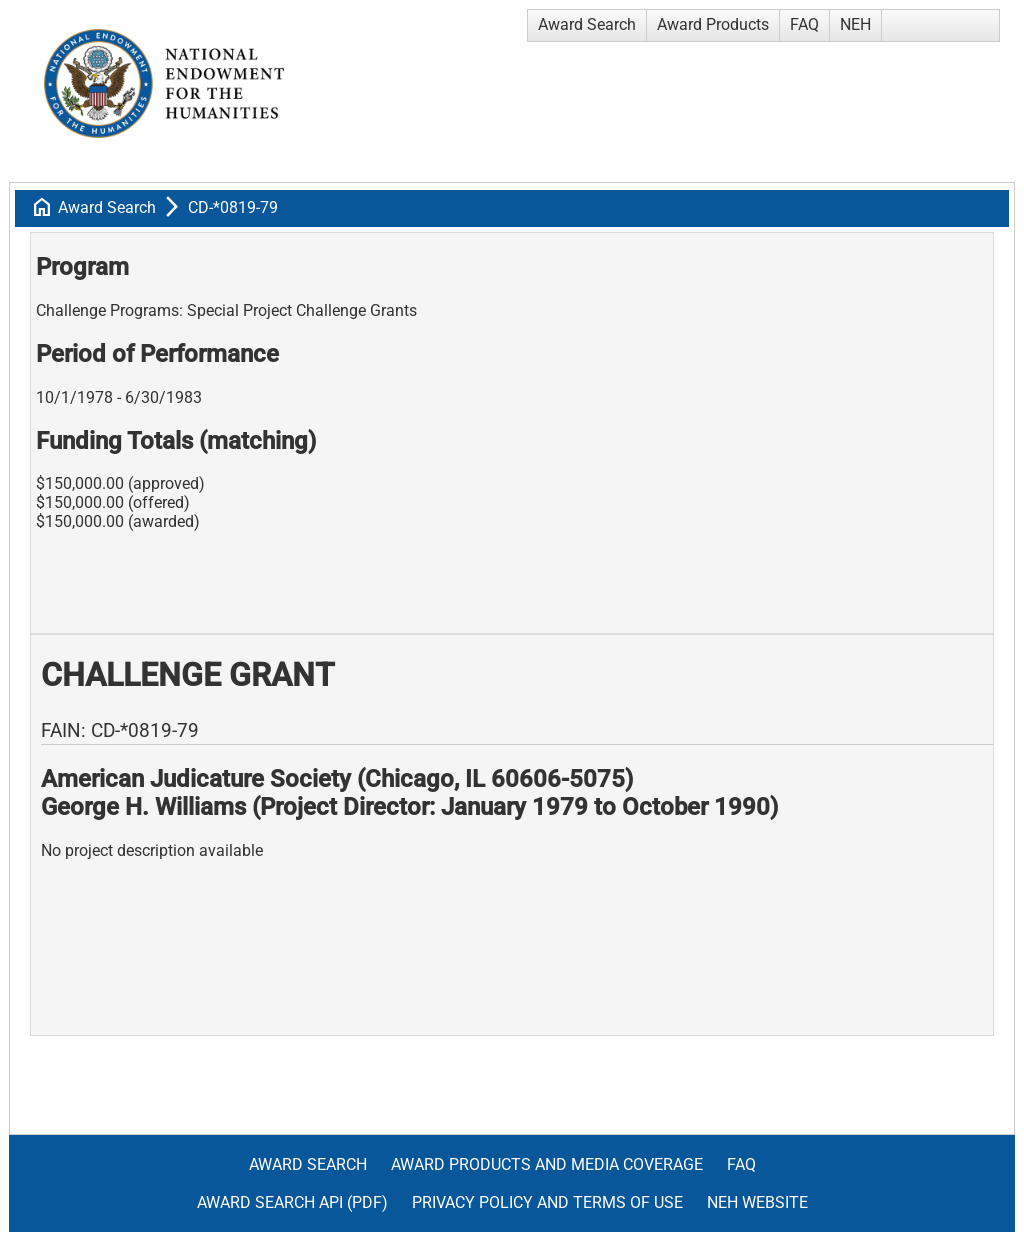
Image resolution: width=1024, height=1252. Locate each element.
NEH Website (757, 1202)
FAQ (804, 24)
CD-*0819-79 (233, 207)
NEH (855, 24)
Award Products (713, 24)
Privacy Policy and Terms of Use (547, 1202)
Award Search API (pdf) (292, 1202)
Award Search (587, 24)
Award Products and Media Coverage (547, 1164)
